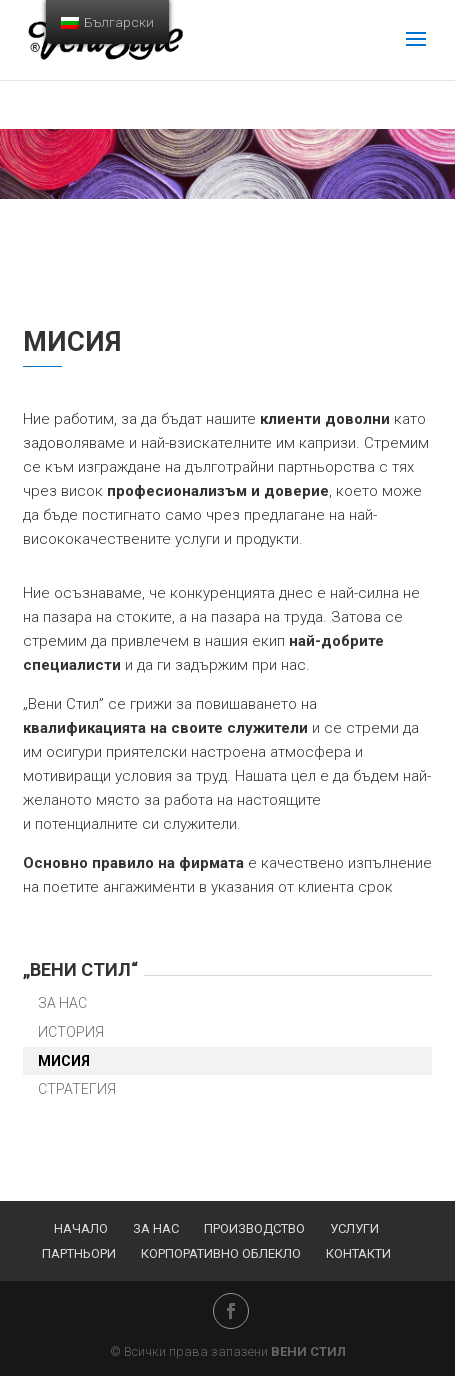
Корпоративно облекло (221, 1253)
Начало (81, 1228)
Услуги (354, 1228)
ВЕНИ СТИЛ (308, 1351)
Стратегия (77, 1089)
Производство (254, 1228)
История (71, 1032)
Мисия (64, 1061)
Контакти (358, 1253)
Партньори (79, 1253)
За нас (62, 1003)
